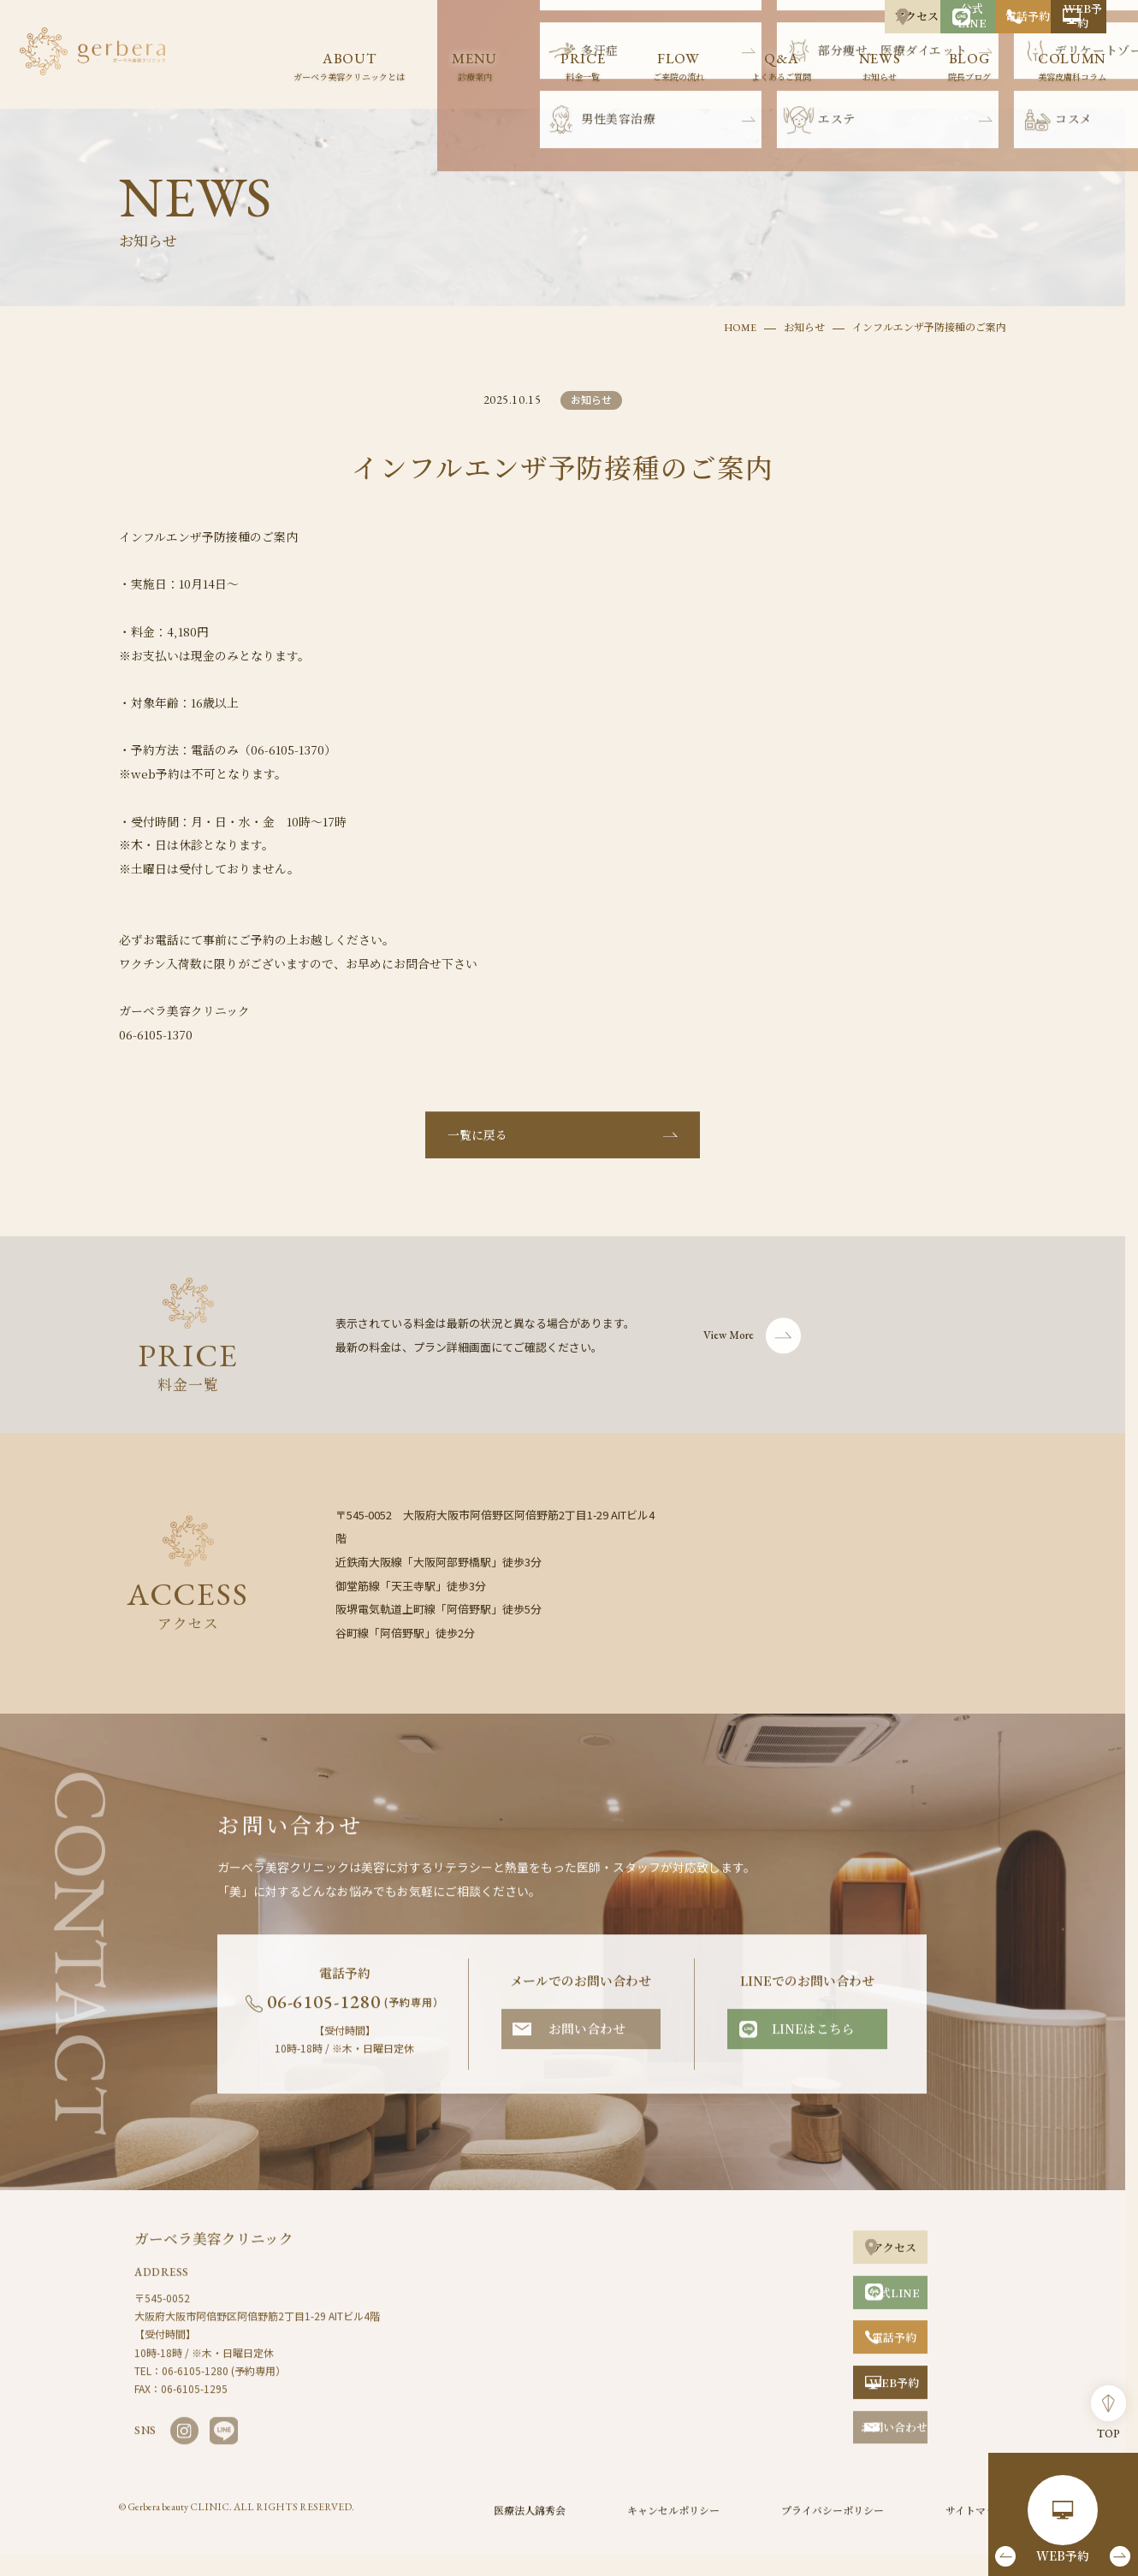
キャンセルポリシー (673, 2527)
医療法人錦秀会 (530, 2527)
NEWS (880, 68)
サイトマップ (975, 2527)
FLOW (678, 68)
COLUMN (1072, 68)
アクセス (668, 16)
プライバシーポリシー (832, 2527)
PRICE (582, 68)
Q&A (781, 68)
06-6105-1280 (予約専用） (224, 2387)
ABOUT (349, 68)
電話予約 (920, 16)
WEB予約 (1047, 16)
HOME (740, 323)
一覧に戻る (477, 1151)
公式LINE (794, 16)
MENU (474, 68)
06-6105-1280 (355, 2018)
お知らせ (804, 323)
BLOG (969, 68)
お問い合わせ (586, 2045)
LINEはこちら (813, 2045)
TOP (1109, 2407)
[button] (1007, 2555)
